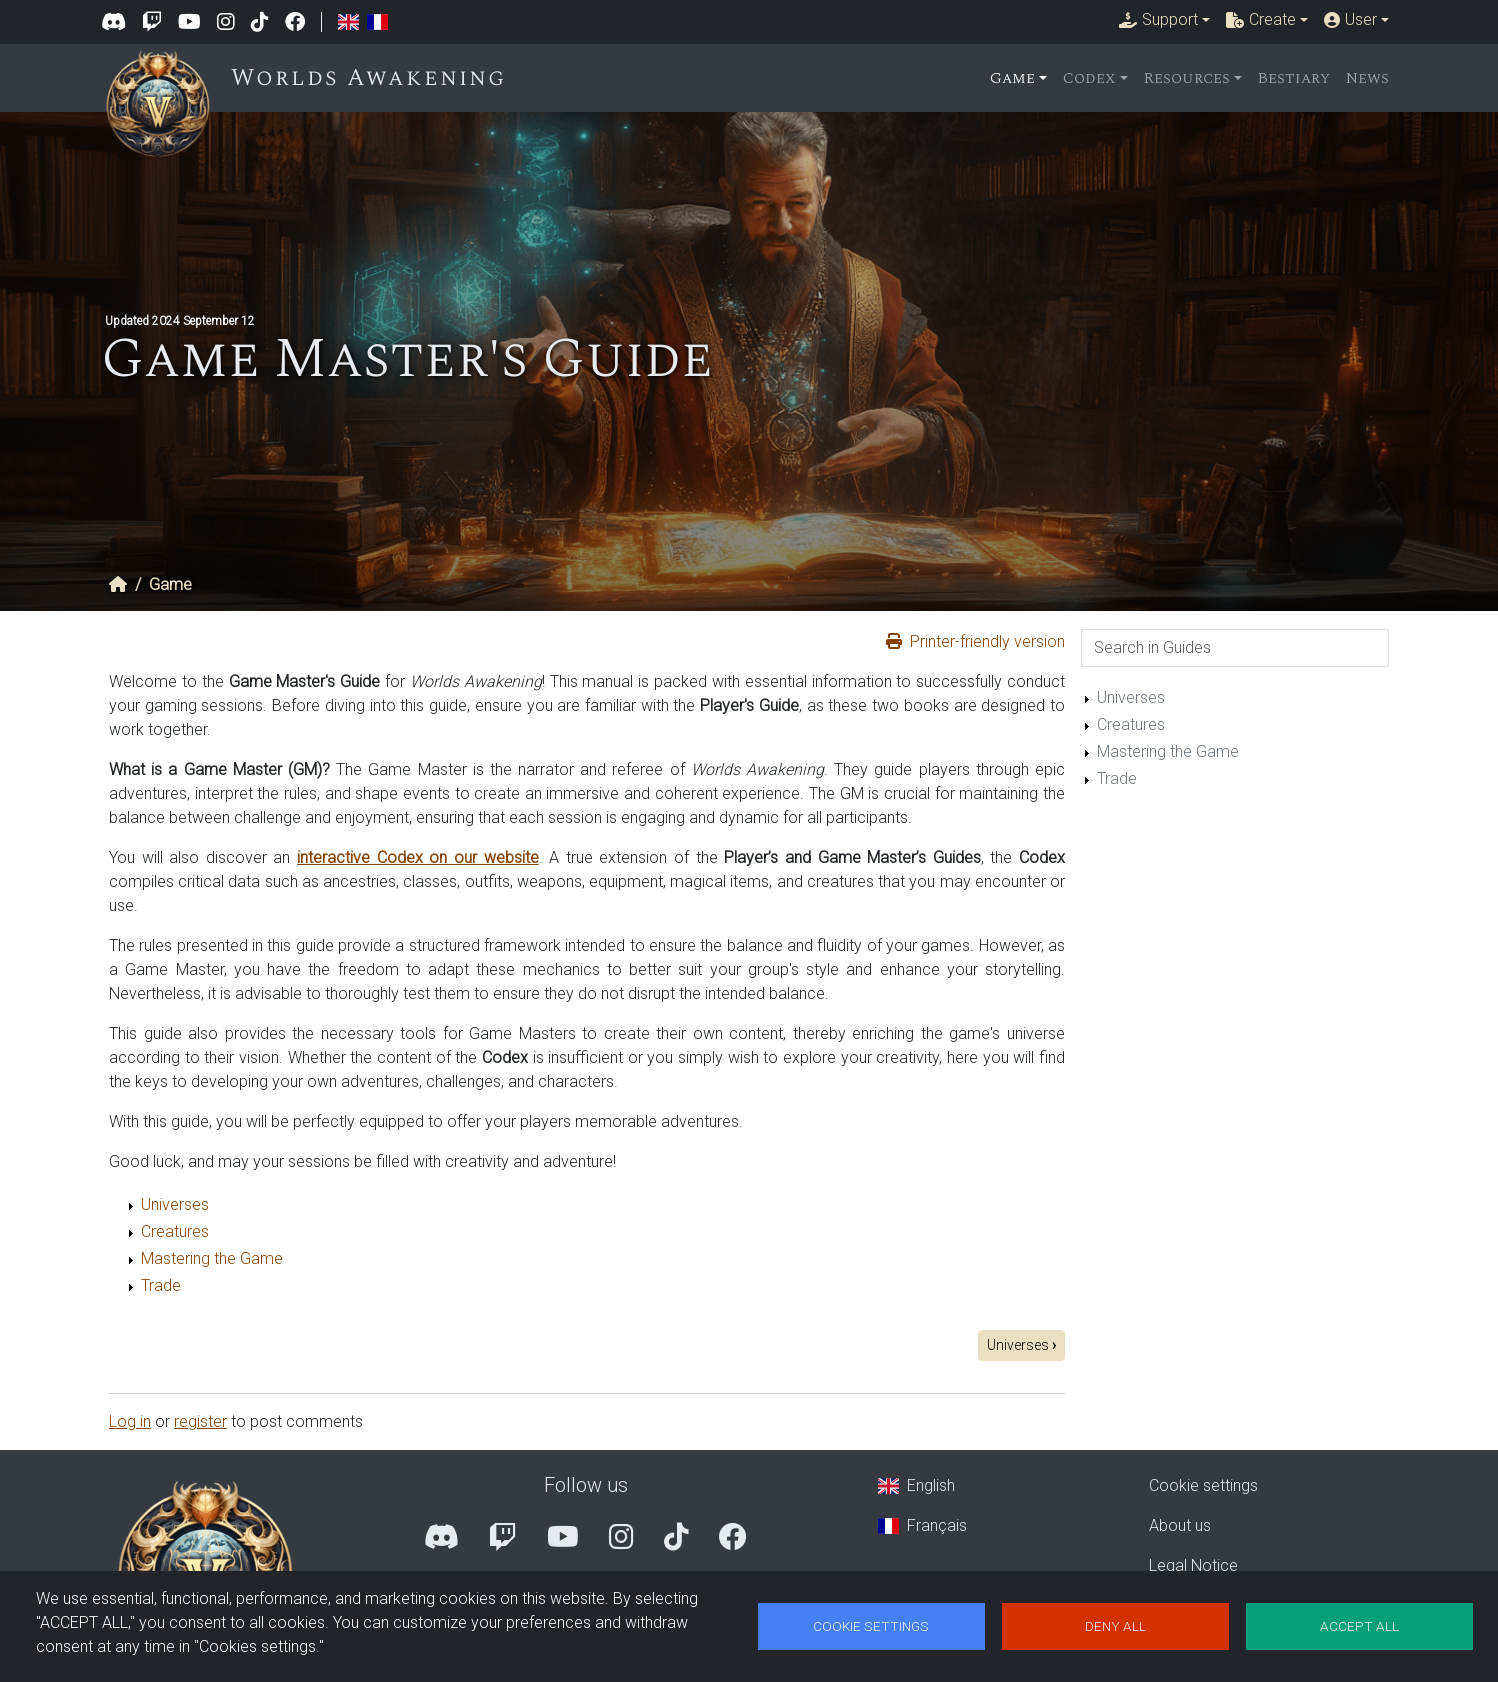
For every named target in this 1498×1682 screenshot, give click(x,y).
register (200, 1421)
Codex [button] (1089, 78)
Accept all (1359, 1626)
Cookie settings (1203, 1485)
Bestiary (1294, 78)
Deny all (1115, 1626)
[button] (1164, 20)
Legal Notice (1193, 1565)
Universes (175, 1204)
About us (1180, 1525)
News (1367, 78)
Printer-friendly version (987, 641)
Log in (130, 1421)
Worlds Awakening (382, 78)
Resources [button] (1187, 78)
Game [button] (1012, 78)
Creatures (175, 1231)
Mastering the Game (212, 1258)
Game (170, 584)
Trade (161, 1285)
